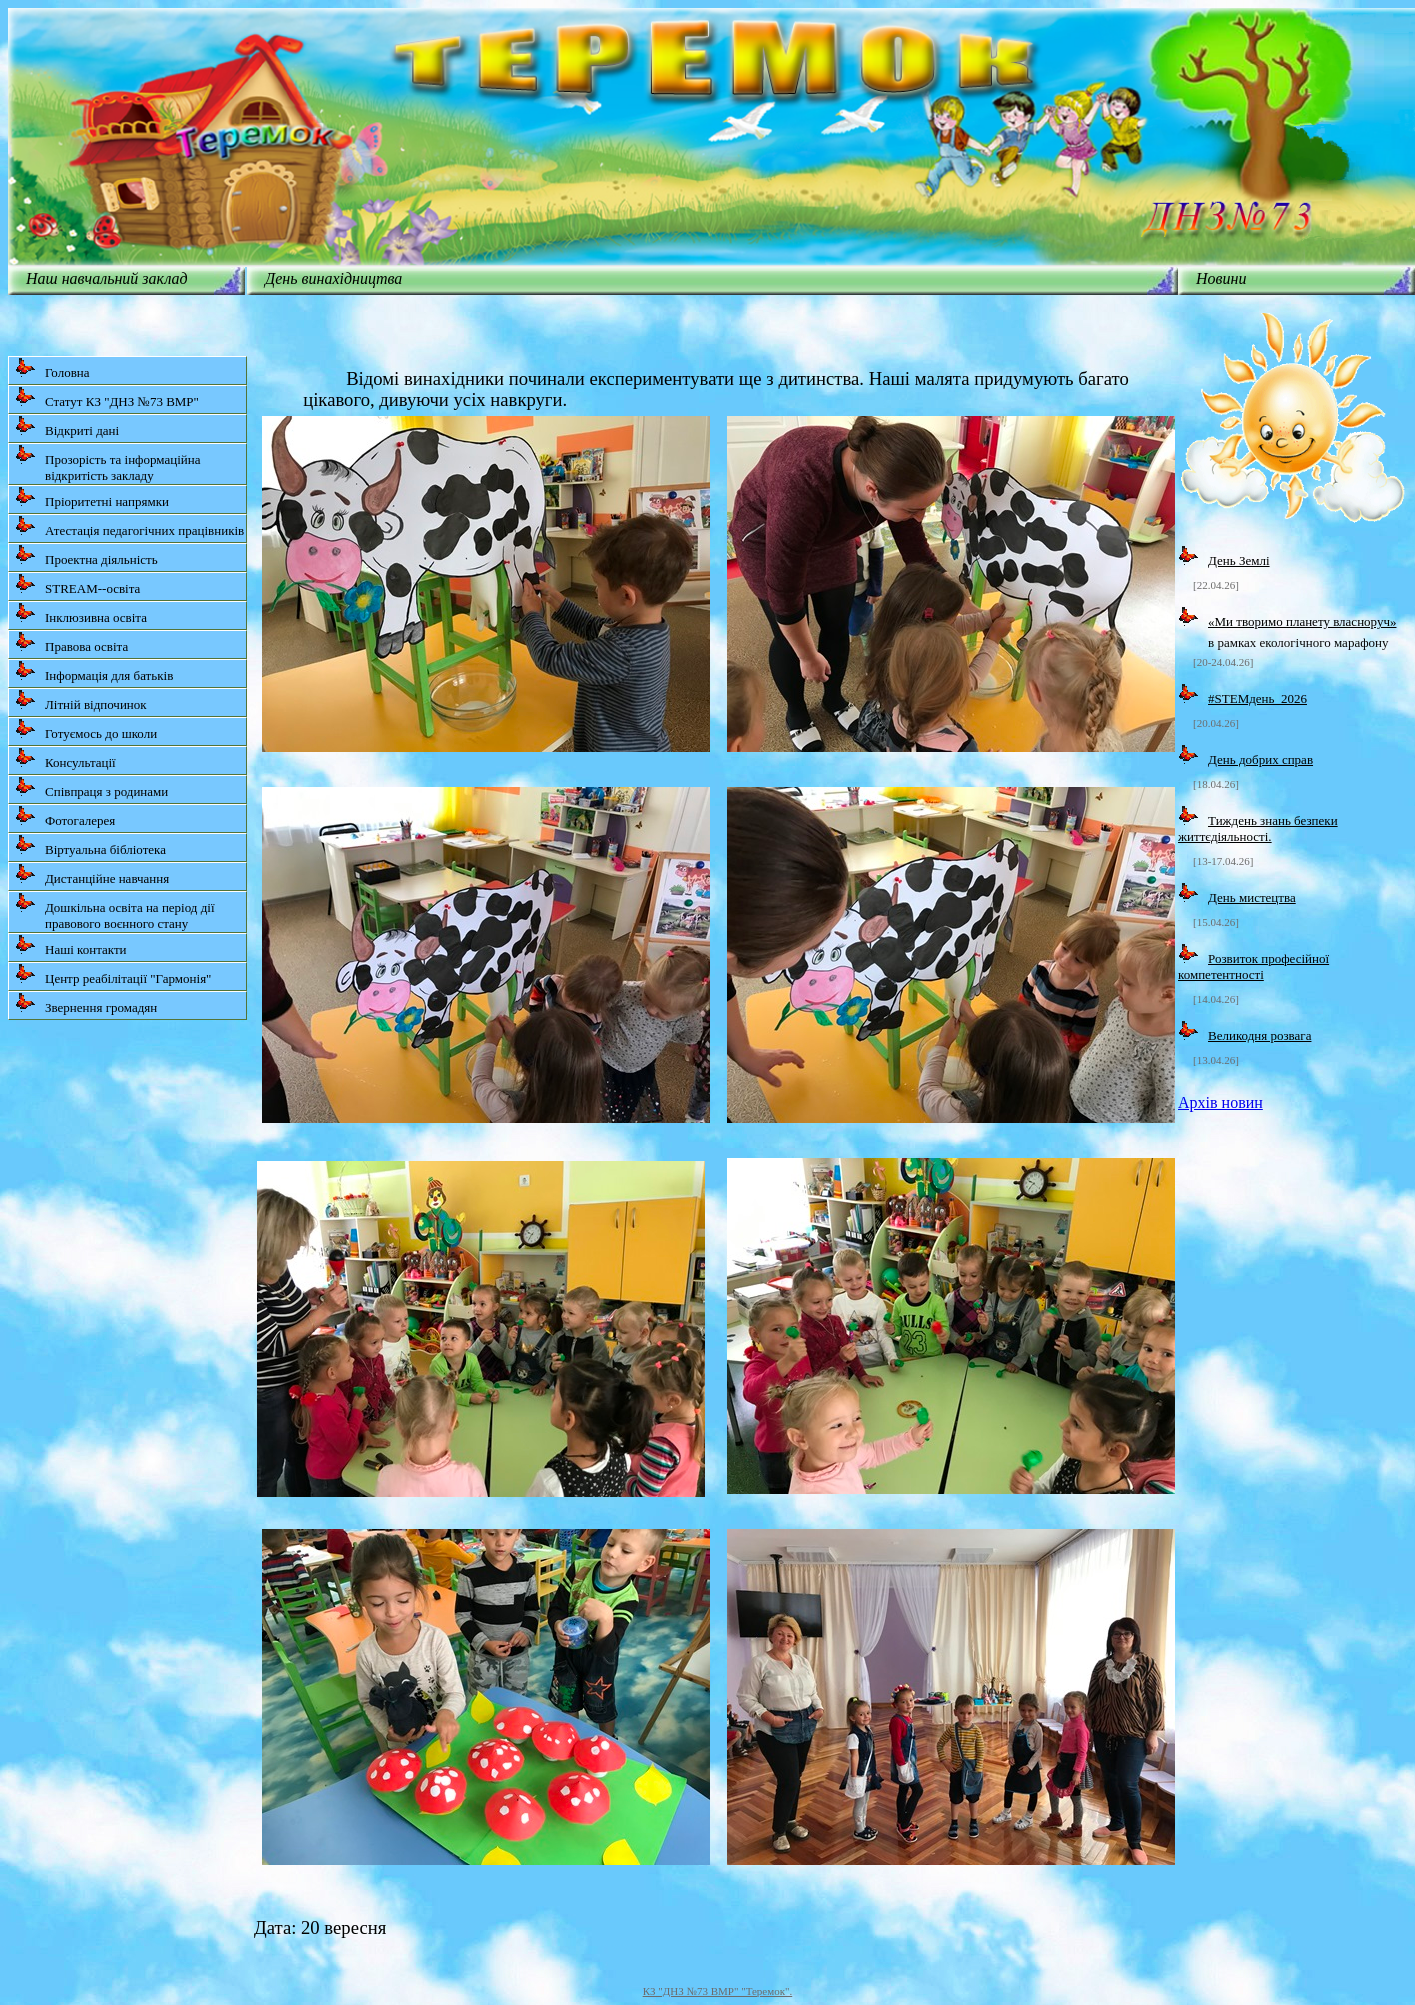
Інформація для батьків (94, 671)
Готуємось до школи (86, 729)
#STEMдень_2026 (1257, 698)
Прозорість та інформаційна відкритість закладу (108, 463)
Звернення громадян (86, 1003)
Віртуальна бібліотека (90, 845)
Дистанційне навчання (92, 874)
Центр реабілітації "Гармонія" (113, 974)
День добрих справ (1260, 759)
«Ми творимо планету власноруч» (1302, 621)
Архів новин (1220, 1102)
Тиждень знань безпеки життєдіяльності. (1258, 828)
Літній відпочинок (81, 700)
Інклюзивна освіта (81, 613)
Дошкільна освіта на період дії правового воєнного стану (115, 911)
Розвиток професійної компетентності (1253, 966)
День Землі (1239, 560)
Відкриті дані (67, 426)
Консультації (65, 758)
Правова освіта (71, 642)
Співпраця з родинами (91, 787)
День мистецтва (1252, 897)
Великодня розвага (1259, 1035)
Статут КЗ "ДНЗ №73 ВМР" (107, 397)
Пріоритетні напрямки (92, 497)
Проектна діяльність (86, 555)
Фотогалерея (65, 816)
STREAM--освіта (77, 584)
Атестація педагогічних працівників (129, 526)
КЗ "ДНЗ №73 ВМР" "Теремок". (718, 1991)
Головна (52, 368)
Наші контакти (71, 945)
